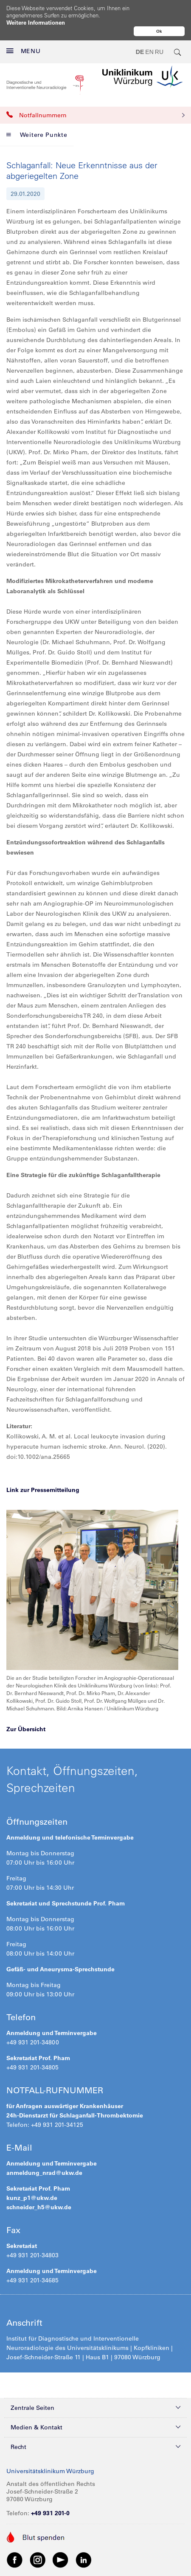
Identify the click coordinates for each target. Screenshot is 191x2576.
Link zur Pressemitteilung (42, 1490)
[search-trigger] (178, 51)
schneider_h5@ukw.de (38, 2207)
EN (149, 51)
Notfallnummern (95, 115)
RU (159, 51)
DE (140, 51)
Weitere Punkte (36, 135)
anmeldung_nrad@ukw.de (44, 2173)
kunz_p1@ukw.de (31, 2198)
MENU (23, 51)
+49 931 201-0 (50, 2513)
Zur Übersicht (25, 1729)
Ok (159, 31)
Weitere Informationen (35, 22)
